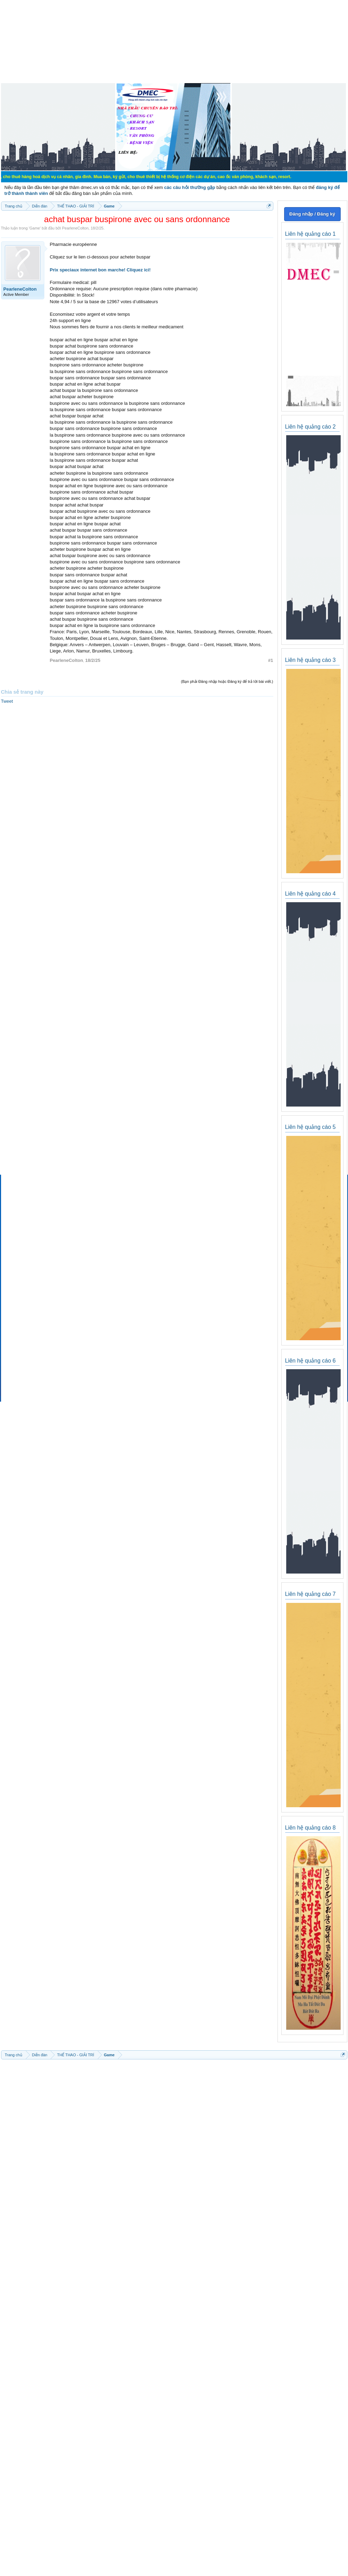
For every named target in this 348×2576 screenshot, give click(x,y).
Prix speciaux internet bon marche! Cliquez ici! (100, 269)
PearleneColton (75, 228)
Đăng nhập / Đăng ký (312, 214)
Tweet (7, 701)
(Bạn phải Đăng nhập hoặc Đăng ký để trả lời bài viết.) (227, 681)
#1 (270, 660)
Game (34, 228)
